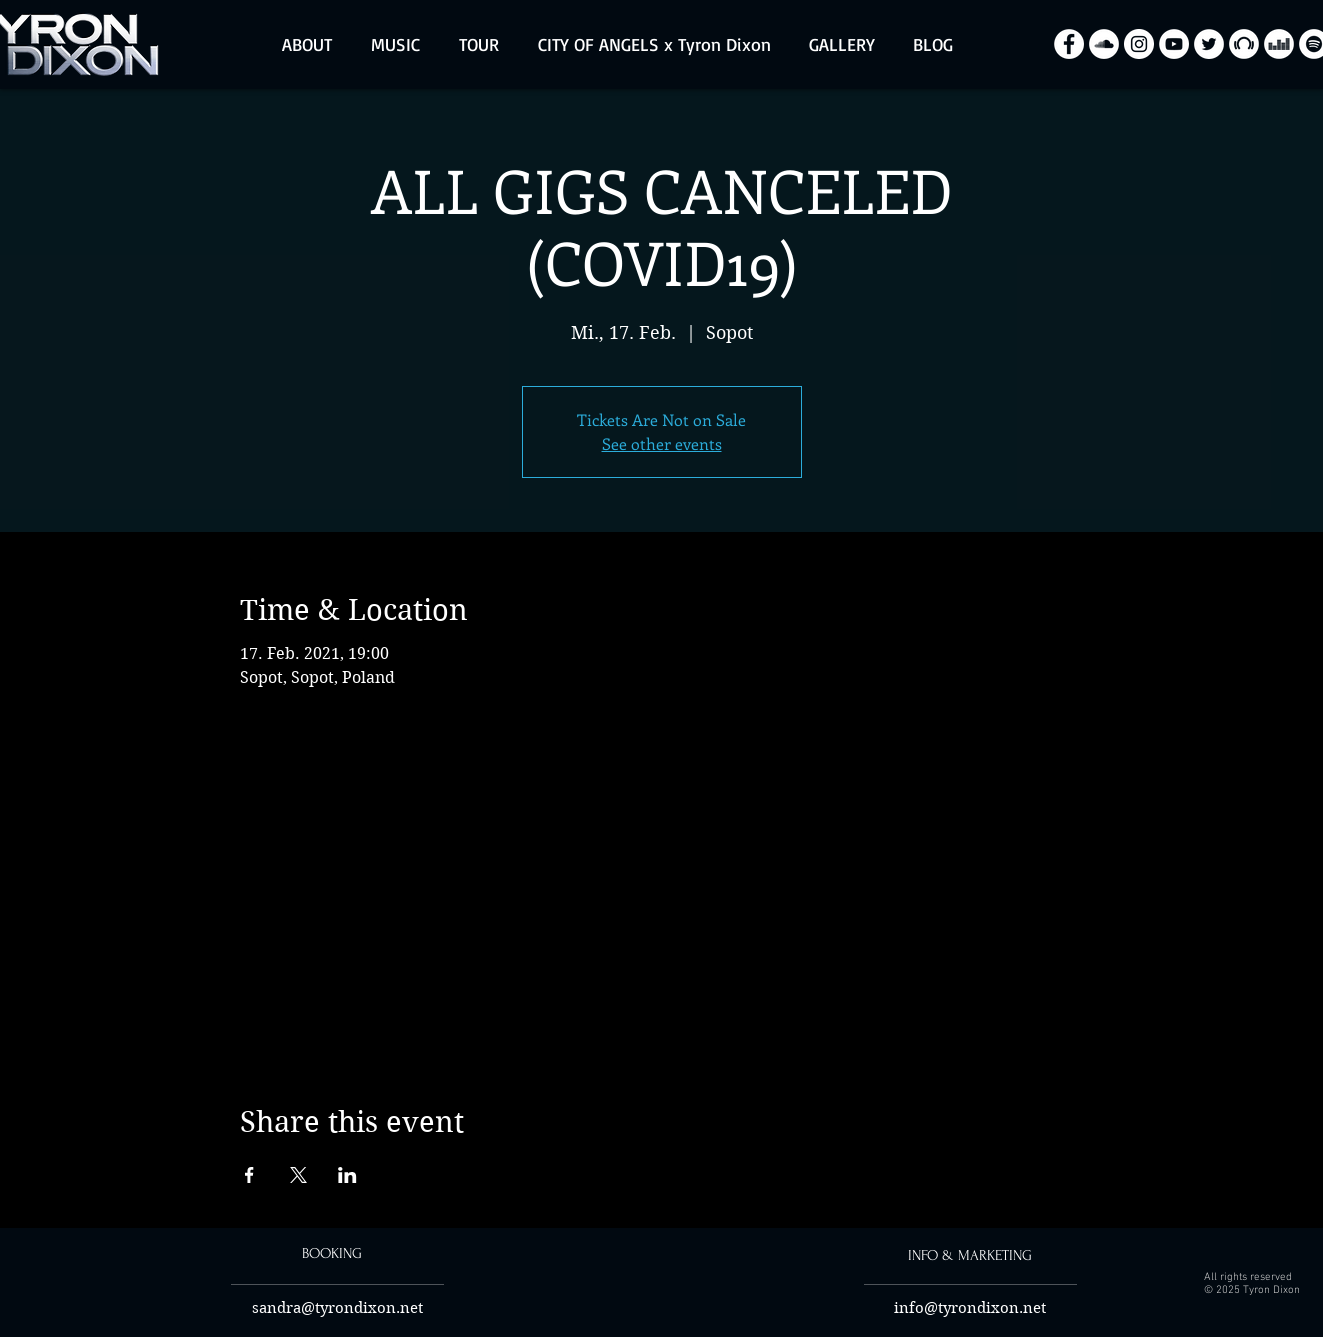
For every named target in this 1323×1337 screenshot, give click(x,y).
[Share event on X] (298, 1175)
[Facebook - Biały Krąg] (1069, 44)
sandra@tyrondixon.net (337, 1308)
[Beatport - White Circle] (1244, 44)
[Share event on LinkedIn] (347, 1175)
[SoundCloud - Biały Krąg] (1104, 44)
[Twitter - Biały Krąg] (1209, 44)
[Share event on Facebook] (249, 1175)
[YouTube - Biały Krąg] (1174, 44)
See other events (662, 443)
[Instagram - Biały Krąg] (1139, 44)
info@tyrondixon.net (970, 1308)
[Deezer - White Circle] (1279, 44)
